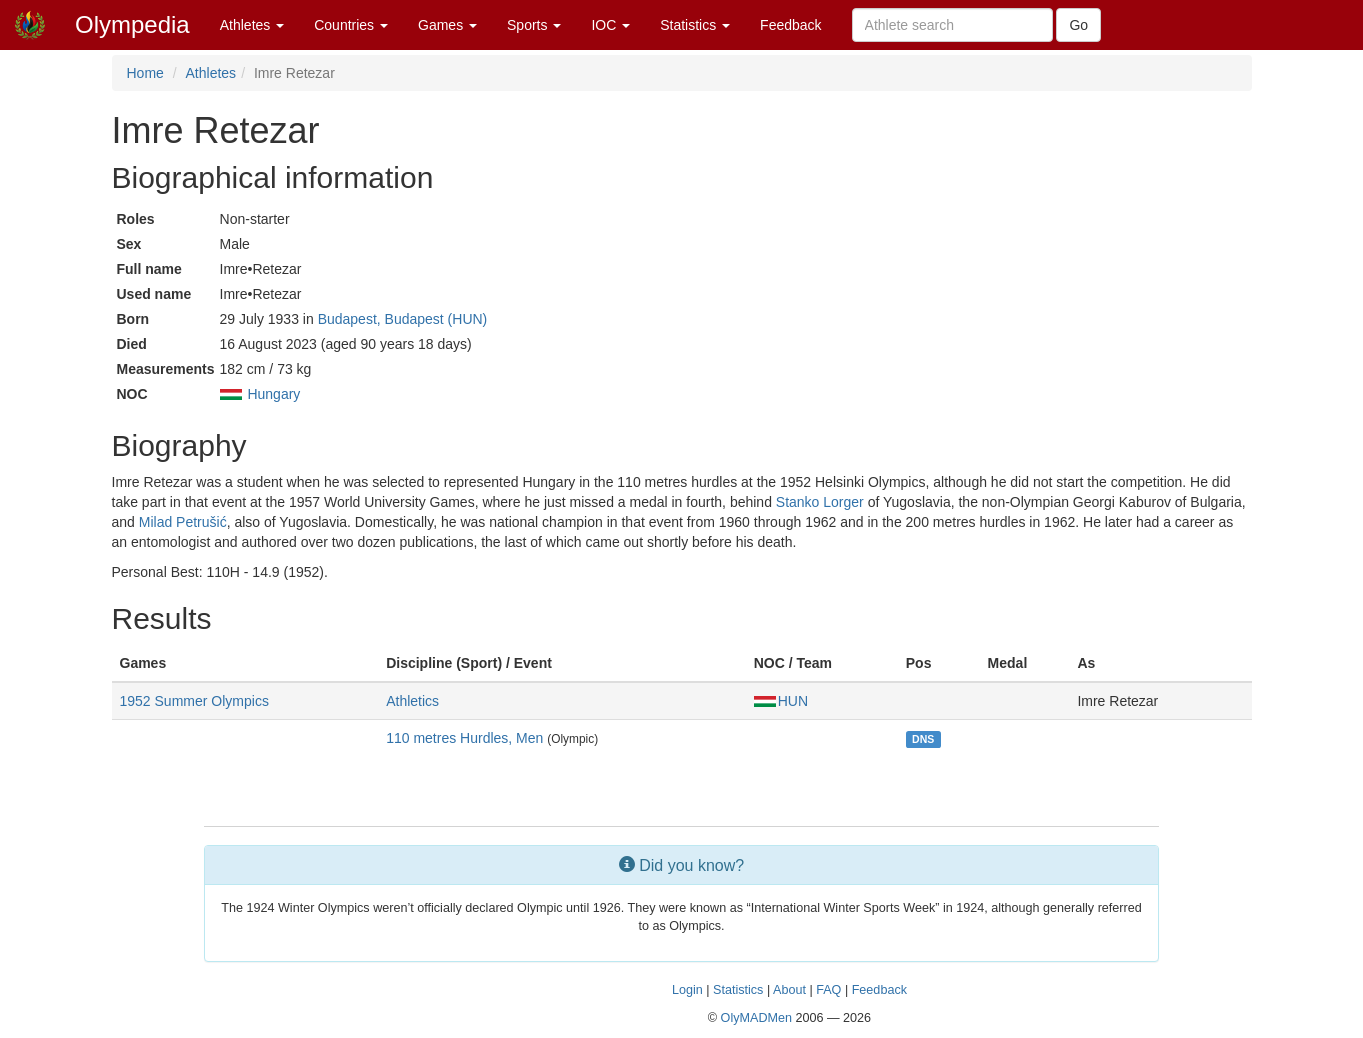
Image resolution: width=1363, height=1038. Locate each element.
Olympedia (132, 24)
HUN (781, 701)
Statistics (695, 25)
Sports (534, 25)
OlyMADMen (756, 1018)
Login (687, 990)
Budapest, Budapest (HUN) (403, 319)
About (789, 990)
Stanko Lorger (820, 502)
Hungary (273, 394)
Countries (351, 25)
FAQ (828, 990)
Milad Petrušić (183, 522)
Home (145, 73)
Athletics (412, 701)
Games (447, 25)
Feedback (790, 25)
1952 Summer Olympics (194, 701)
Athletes (252, 25)
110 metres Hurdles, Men (464, 738)
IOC (610, 25)
